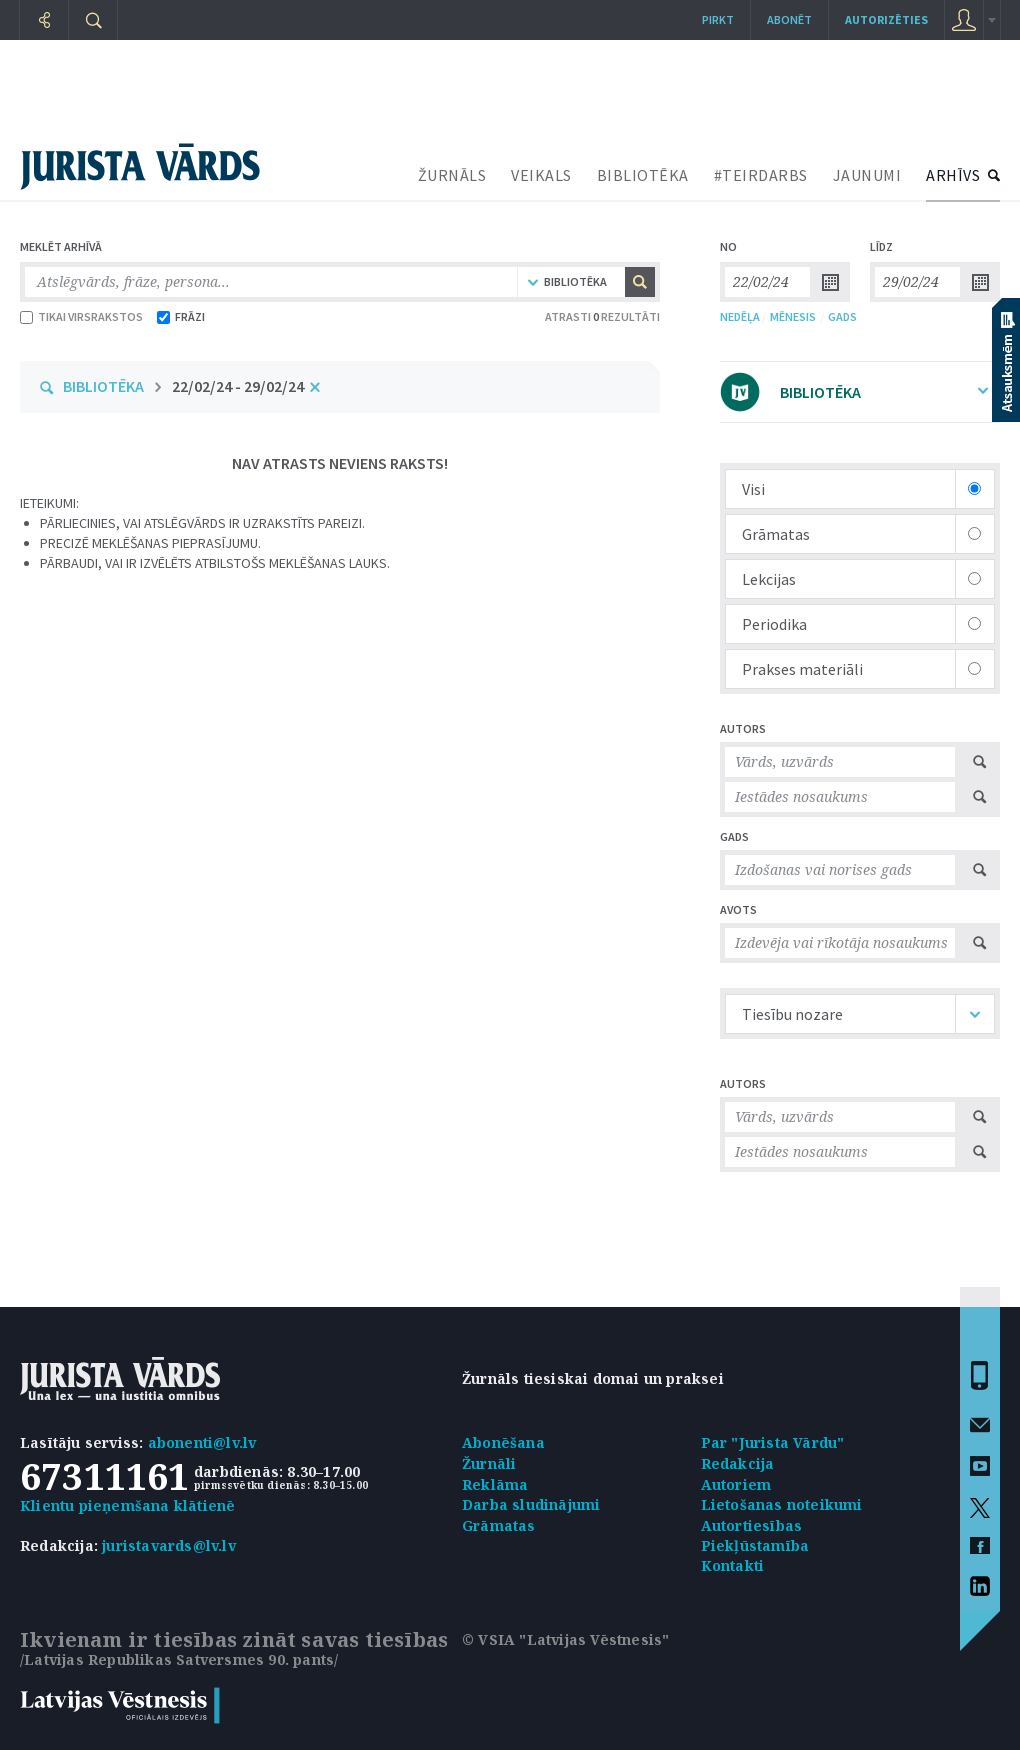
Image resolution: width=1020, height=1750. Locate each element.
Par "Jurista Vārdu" (773, 1442)
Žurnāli (489, 1463)
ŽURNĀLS (452, 175)
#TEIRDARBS (761, 175)
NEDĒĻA (740, 316)
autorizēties (886, 19)
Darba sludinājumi (531, 1504)
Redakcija (738, 1463)
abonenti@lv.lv (202, 1442)
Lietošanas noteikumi (782, 1504)
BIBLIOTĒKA (643, 175)
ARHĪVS (953, 175)
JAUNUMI (867, 175)
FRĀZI (181, 316)
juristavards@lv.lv (169, 1545)
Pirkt (718, 19)
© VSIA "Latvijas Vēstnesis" (565, 1639)
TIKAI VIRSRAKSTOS (81, 316)
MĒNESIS (793, 316)
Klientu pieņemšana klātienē (127, 1505)
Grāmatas (499, 1525)
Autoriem (736, 1484)
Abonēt (789, 19)
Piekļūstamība (755, 1545)
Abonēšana (503, 1442)
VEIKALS (541, 175)
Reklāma (495, 1484)
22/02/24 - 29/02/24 (238, 386)
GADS (842, 316)
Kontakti (733, 1565)
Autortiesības (752, 1525)
